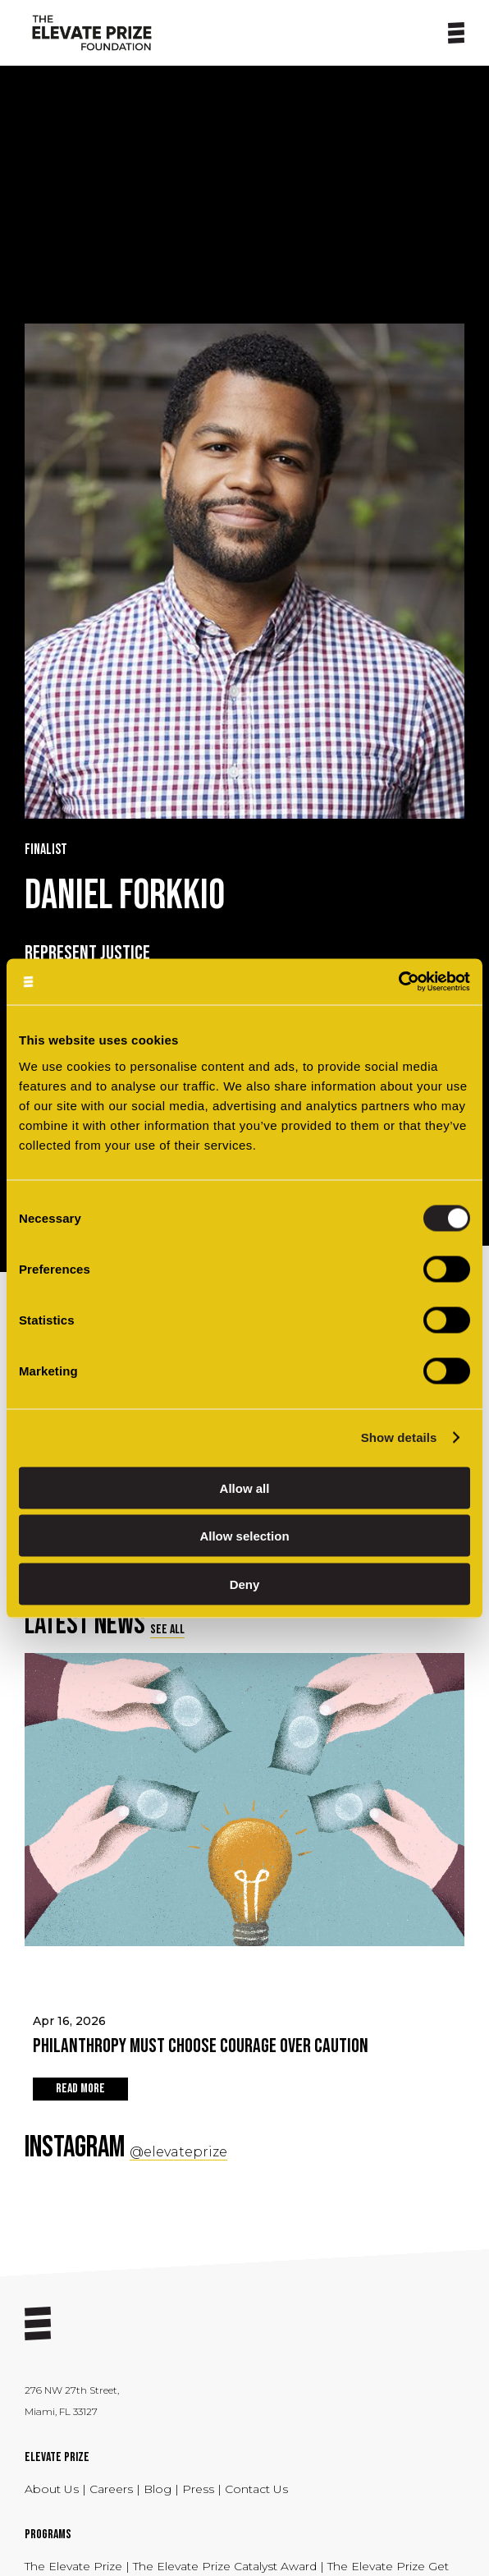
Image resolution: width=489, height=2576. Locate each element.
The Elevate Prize (75, 2566)
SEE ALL (167, 1629)
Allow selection (244, 1536)
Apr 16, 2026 (244, 2037)
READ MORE (80, 2088)
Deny (245, 1584)
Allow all (245, 1488)
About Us (53, 2489)
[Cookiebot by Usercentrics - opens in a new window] (398, 982)
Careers (112, 2489)
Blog (157, 2489)
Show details (399, 1437)
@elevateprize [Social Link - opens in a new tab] (178, 2152)
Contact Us (256, 2489)
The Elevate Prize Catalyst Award (226, 2566)
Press (199, 2489)
